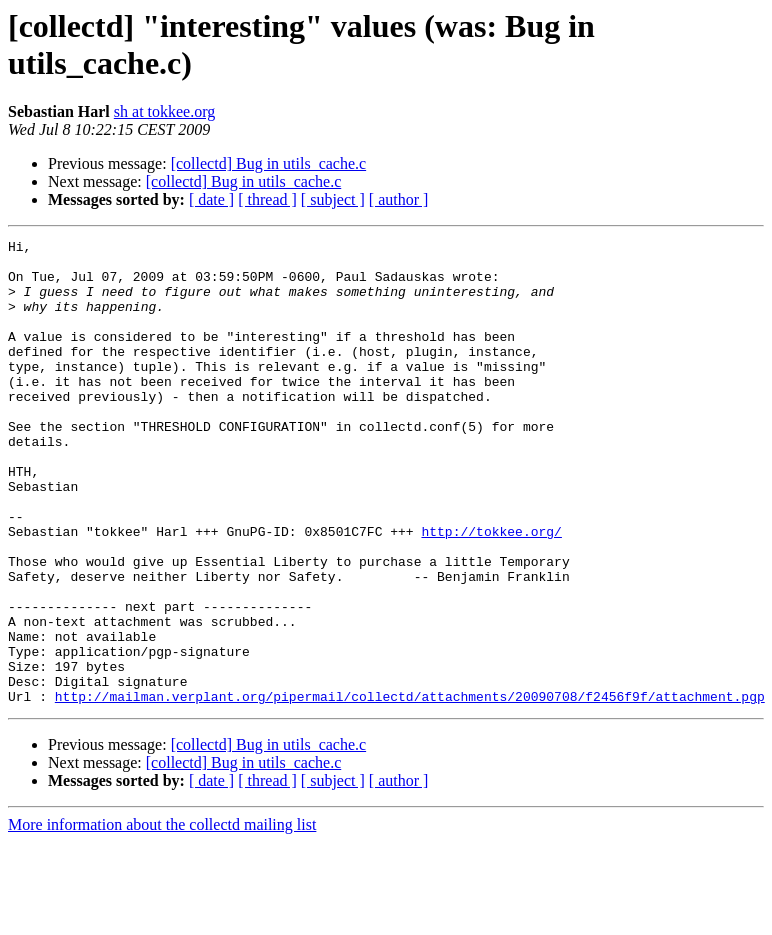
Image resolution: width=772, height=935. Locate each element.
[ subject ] (333, 199)
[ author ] (399, 199)
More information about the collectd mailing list (162, 917)
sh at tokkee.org (164, 111)
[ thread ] (267, 199)
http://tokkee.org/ (491, 591)
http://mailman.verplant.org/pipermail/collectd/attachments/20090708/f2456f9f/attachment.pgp (410, 789)
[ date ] (211, 199)
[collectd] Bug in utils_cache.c (268, 163)
